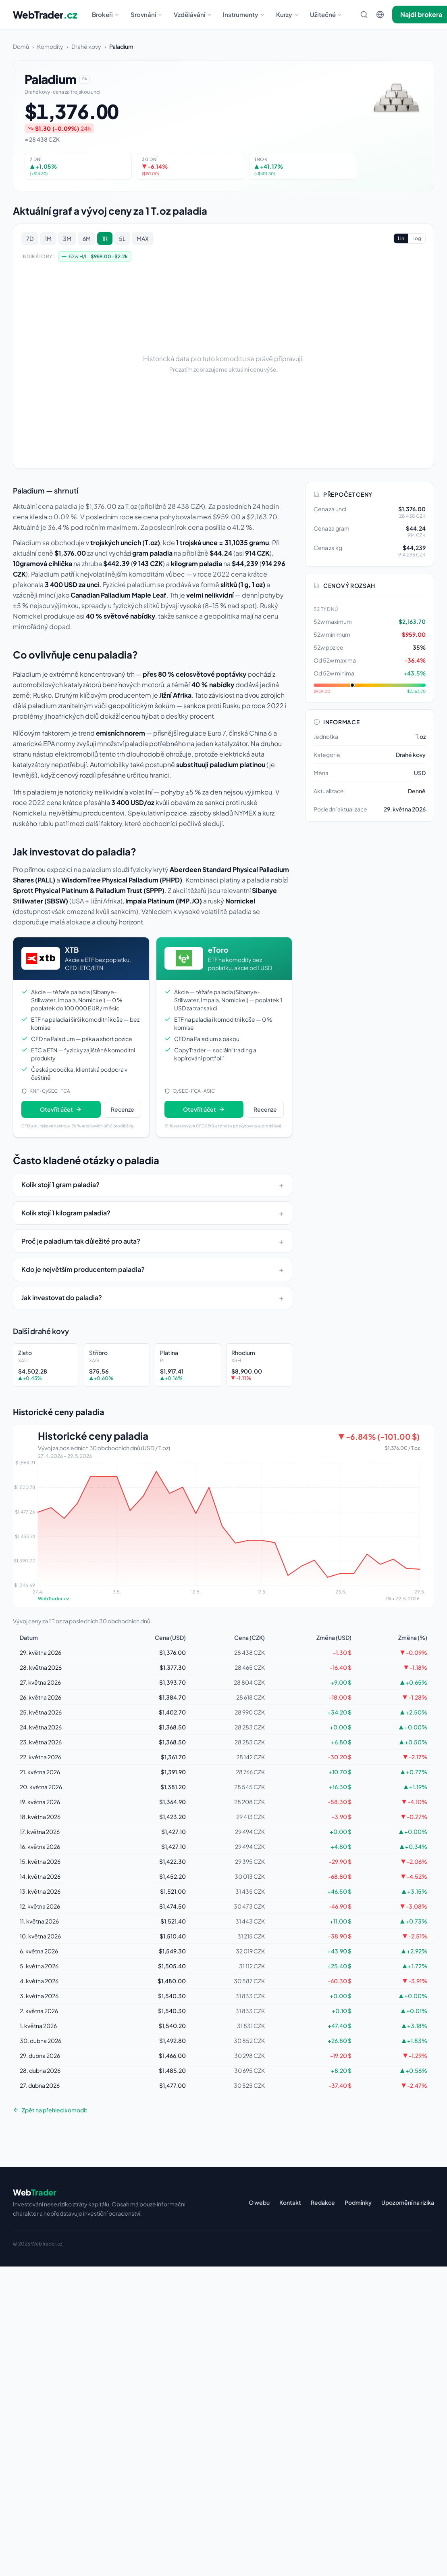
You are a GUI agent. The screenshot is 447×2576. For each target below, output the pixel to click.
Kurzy (287, 14)
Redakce (323, 2202)
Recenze (122, 1109)
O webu (259, 2202)
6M (87, 238)
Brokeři (105, 14)
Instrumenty (244, 14)
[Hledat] (364, 14)
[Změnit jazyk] (380, 14)
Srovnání (146, 14)
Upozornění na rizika (407, 2202)
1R (105, 238)
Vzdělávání (193, 14)
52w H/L (95, 256)
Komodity (50, 46)
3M (67, 238)
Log (416, 238)
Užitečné (326, 14)
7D (29, 238)
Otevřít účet (61, 1109)
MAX (143, 238)
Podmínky (358, 2202)
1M (48, 238)
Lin (401, 238)
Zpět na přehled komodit (50, 2110)
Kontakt (290, 2202)
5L (122, 238)
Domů (21, 46)
